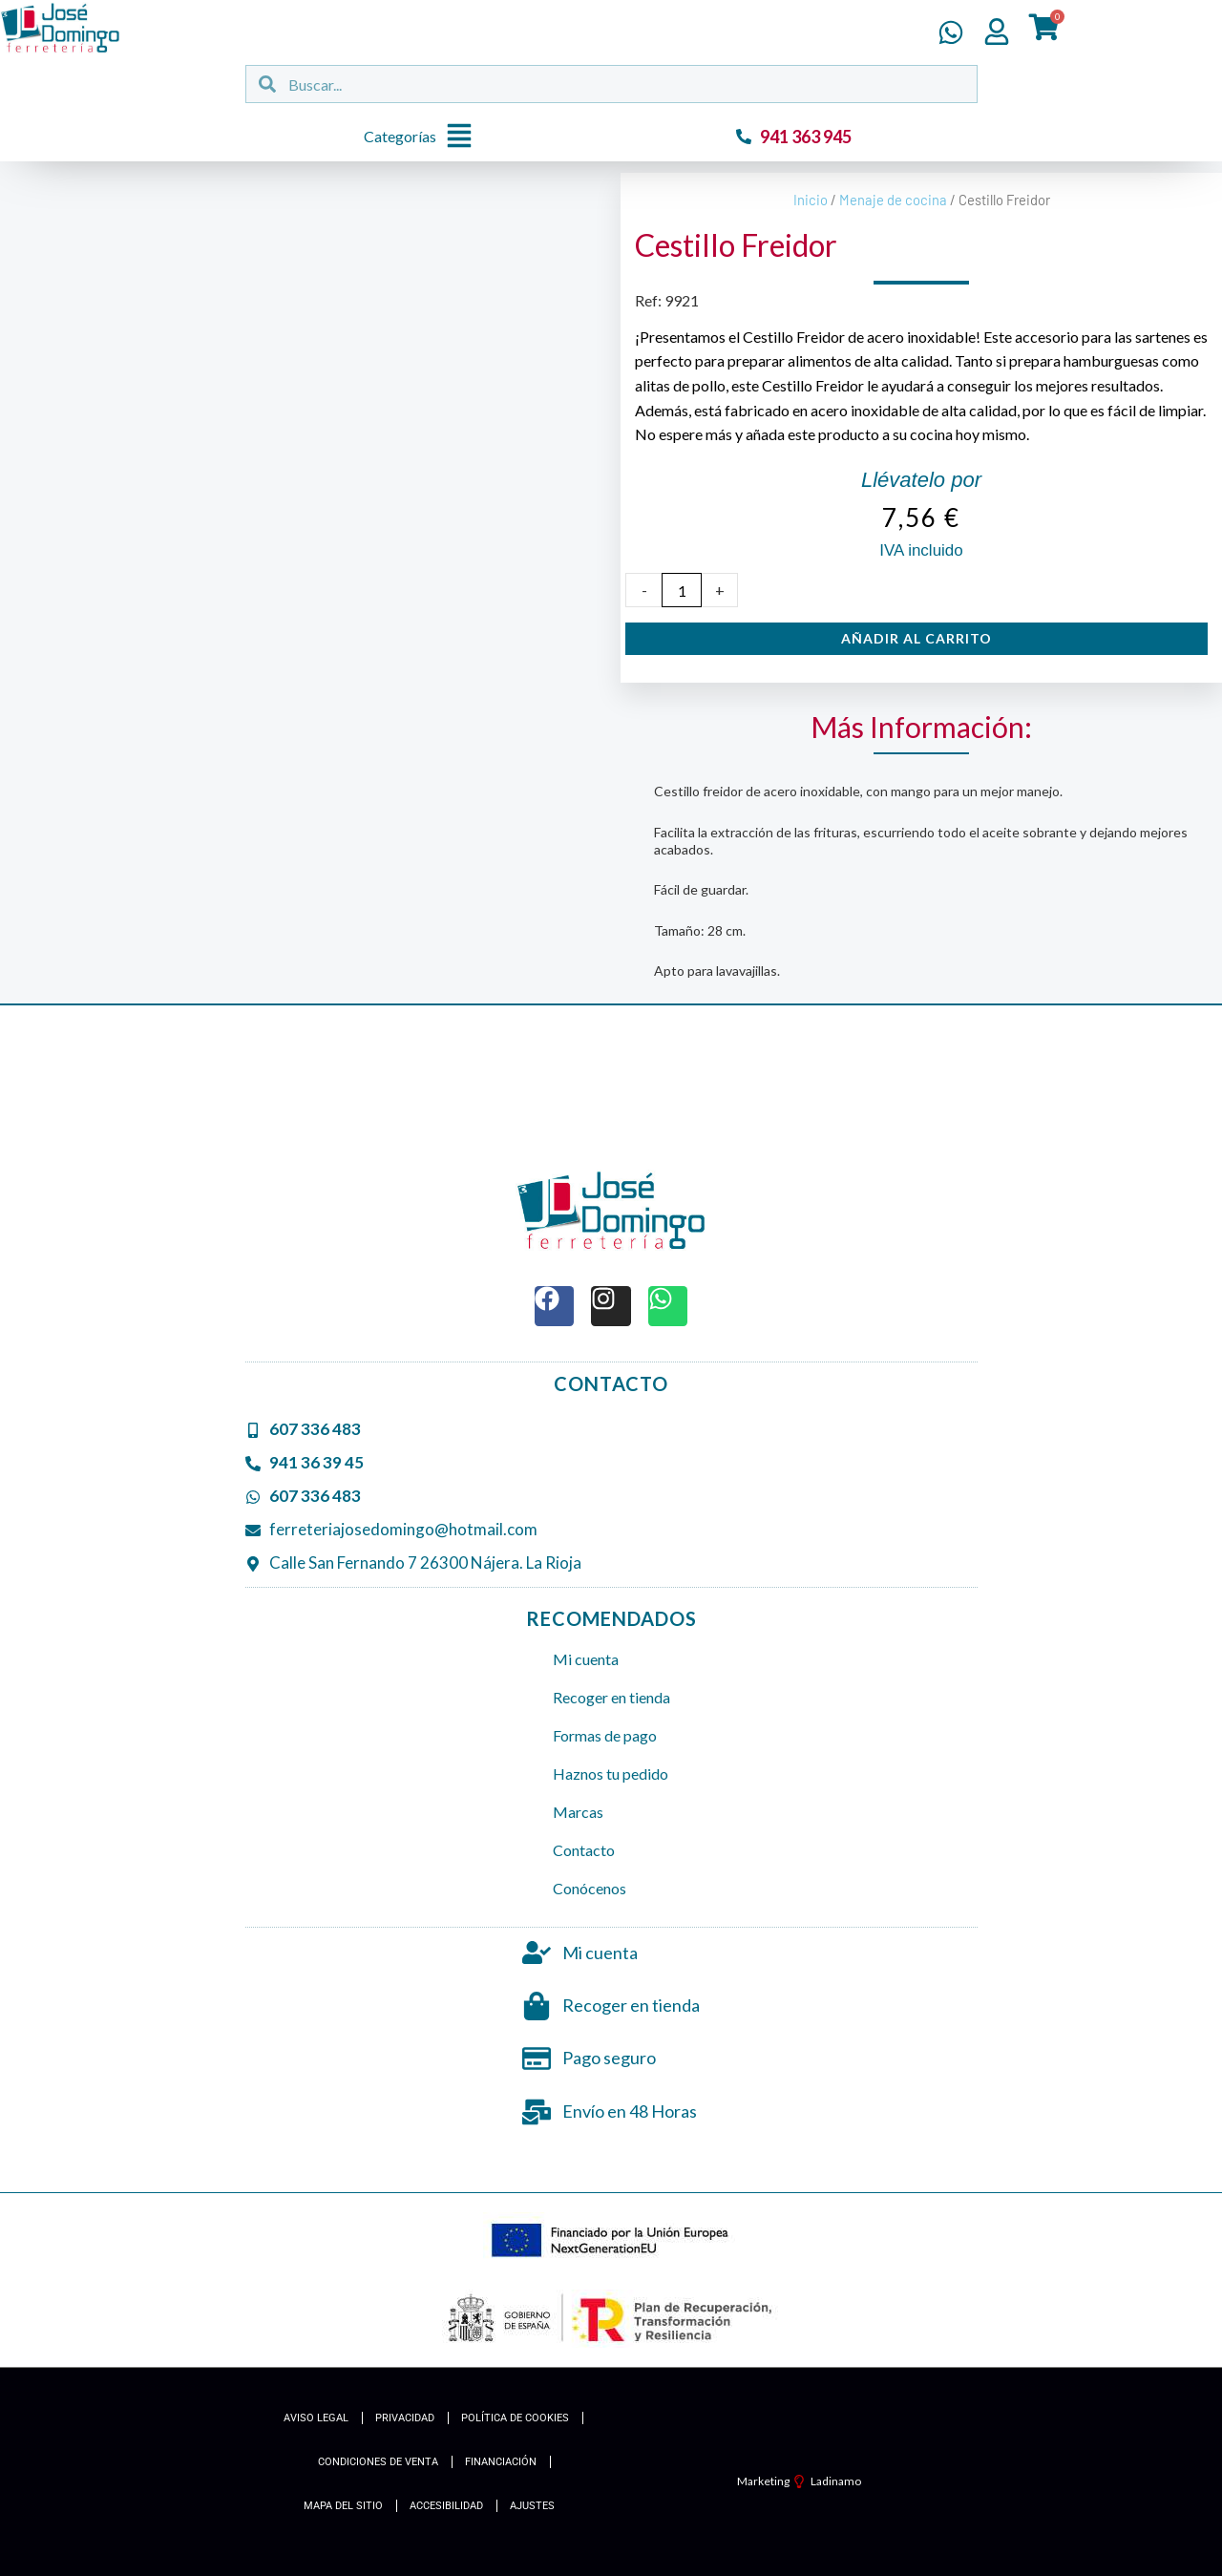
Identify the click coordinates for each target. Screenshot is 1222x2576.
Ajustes (532, 2506)
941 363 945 (806, 136)
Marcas (578, 1812)
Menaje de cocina (893, 199)
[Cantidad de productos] (682, 590)
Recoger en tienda (611, 1697)
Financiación (501, 2462)
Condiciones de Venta (378, 2462)
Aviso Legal (316, 2418)
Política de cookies (515, 2418)
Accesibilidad (446, 2506)
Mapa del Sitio (343, 2506)
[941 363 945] (743, 136)
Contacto (584, 1850)
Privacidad (404, 2418)
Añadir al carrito (916, 638)
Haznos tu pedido (610, 1773)
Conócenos (589, 1888)
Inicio (810, 199)
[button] (423, 137)
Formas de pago (605, 1735)
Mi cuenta (586, 1659)
